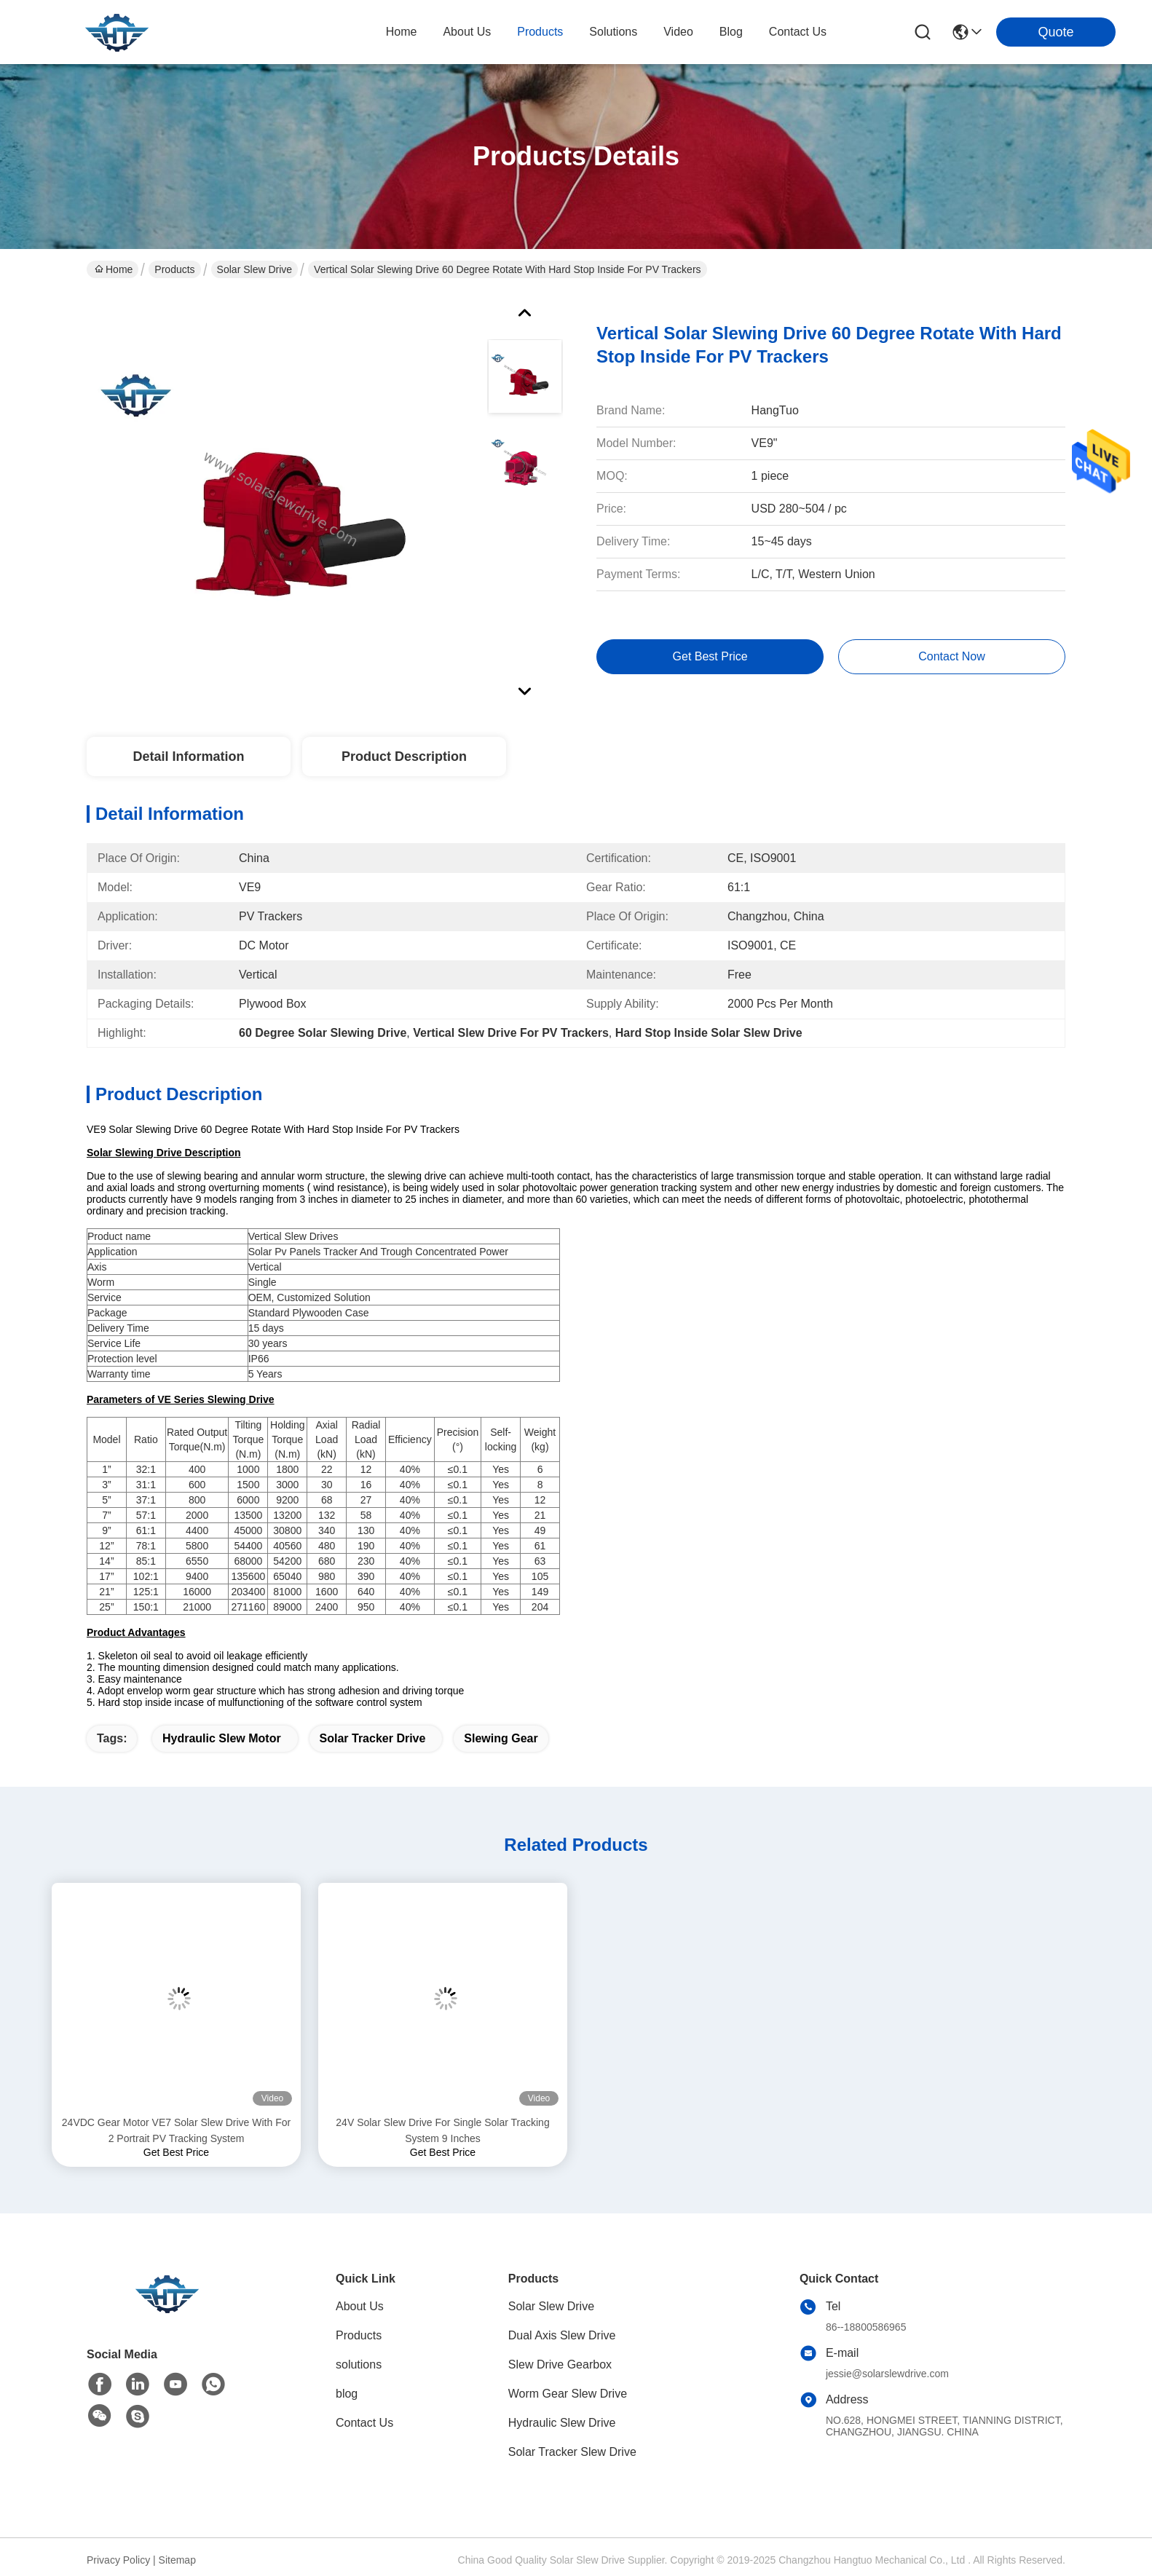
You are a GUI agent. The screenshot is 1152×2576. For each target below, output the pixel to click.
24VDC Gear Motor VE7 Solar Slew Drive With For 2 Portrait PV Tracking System (176, 2130)
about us (467, 31)
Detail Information (188, 756)
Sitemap (177, 2560)
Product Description (404, 756)
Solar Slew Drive (254, 269)
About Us (360, 2306)
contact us (797, 31)
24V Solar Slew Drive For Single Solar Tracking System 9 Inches (442, 2130)
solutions (613, 31)
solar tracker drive (373, 1738)
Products (174, 269)
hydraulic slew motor (221, 1738)
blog (731, 31)
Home (401, 31)
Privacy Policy (118, 2560)
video (678, 31)
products (540, 31)
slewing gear (500, 1738)
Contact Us (364, 2423)
